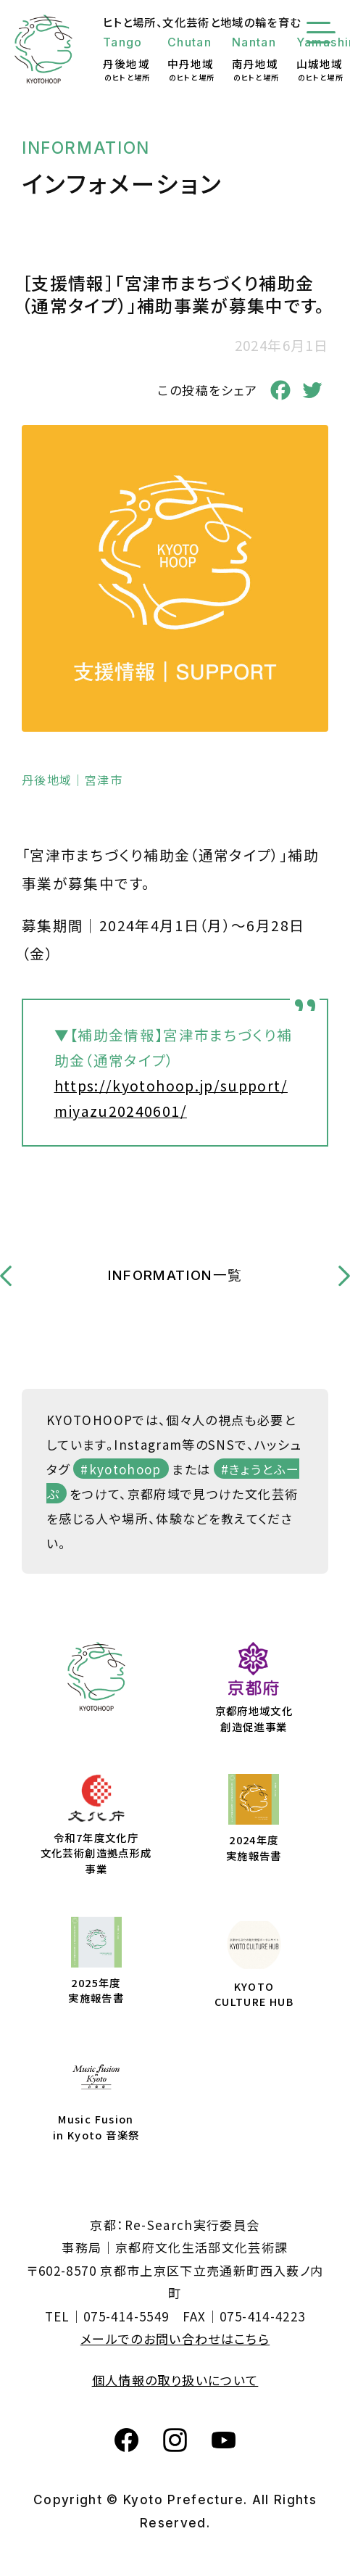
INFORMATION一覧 (175, 1275)
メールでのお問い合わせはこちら (175, 2338)
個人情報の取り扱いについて (175, 2380)
